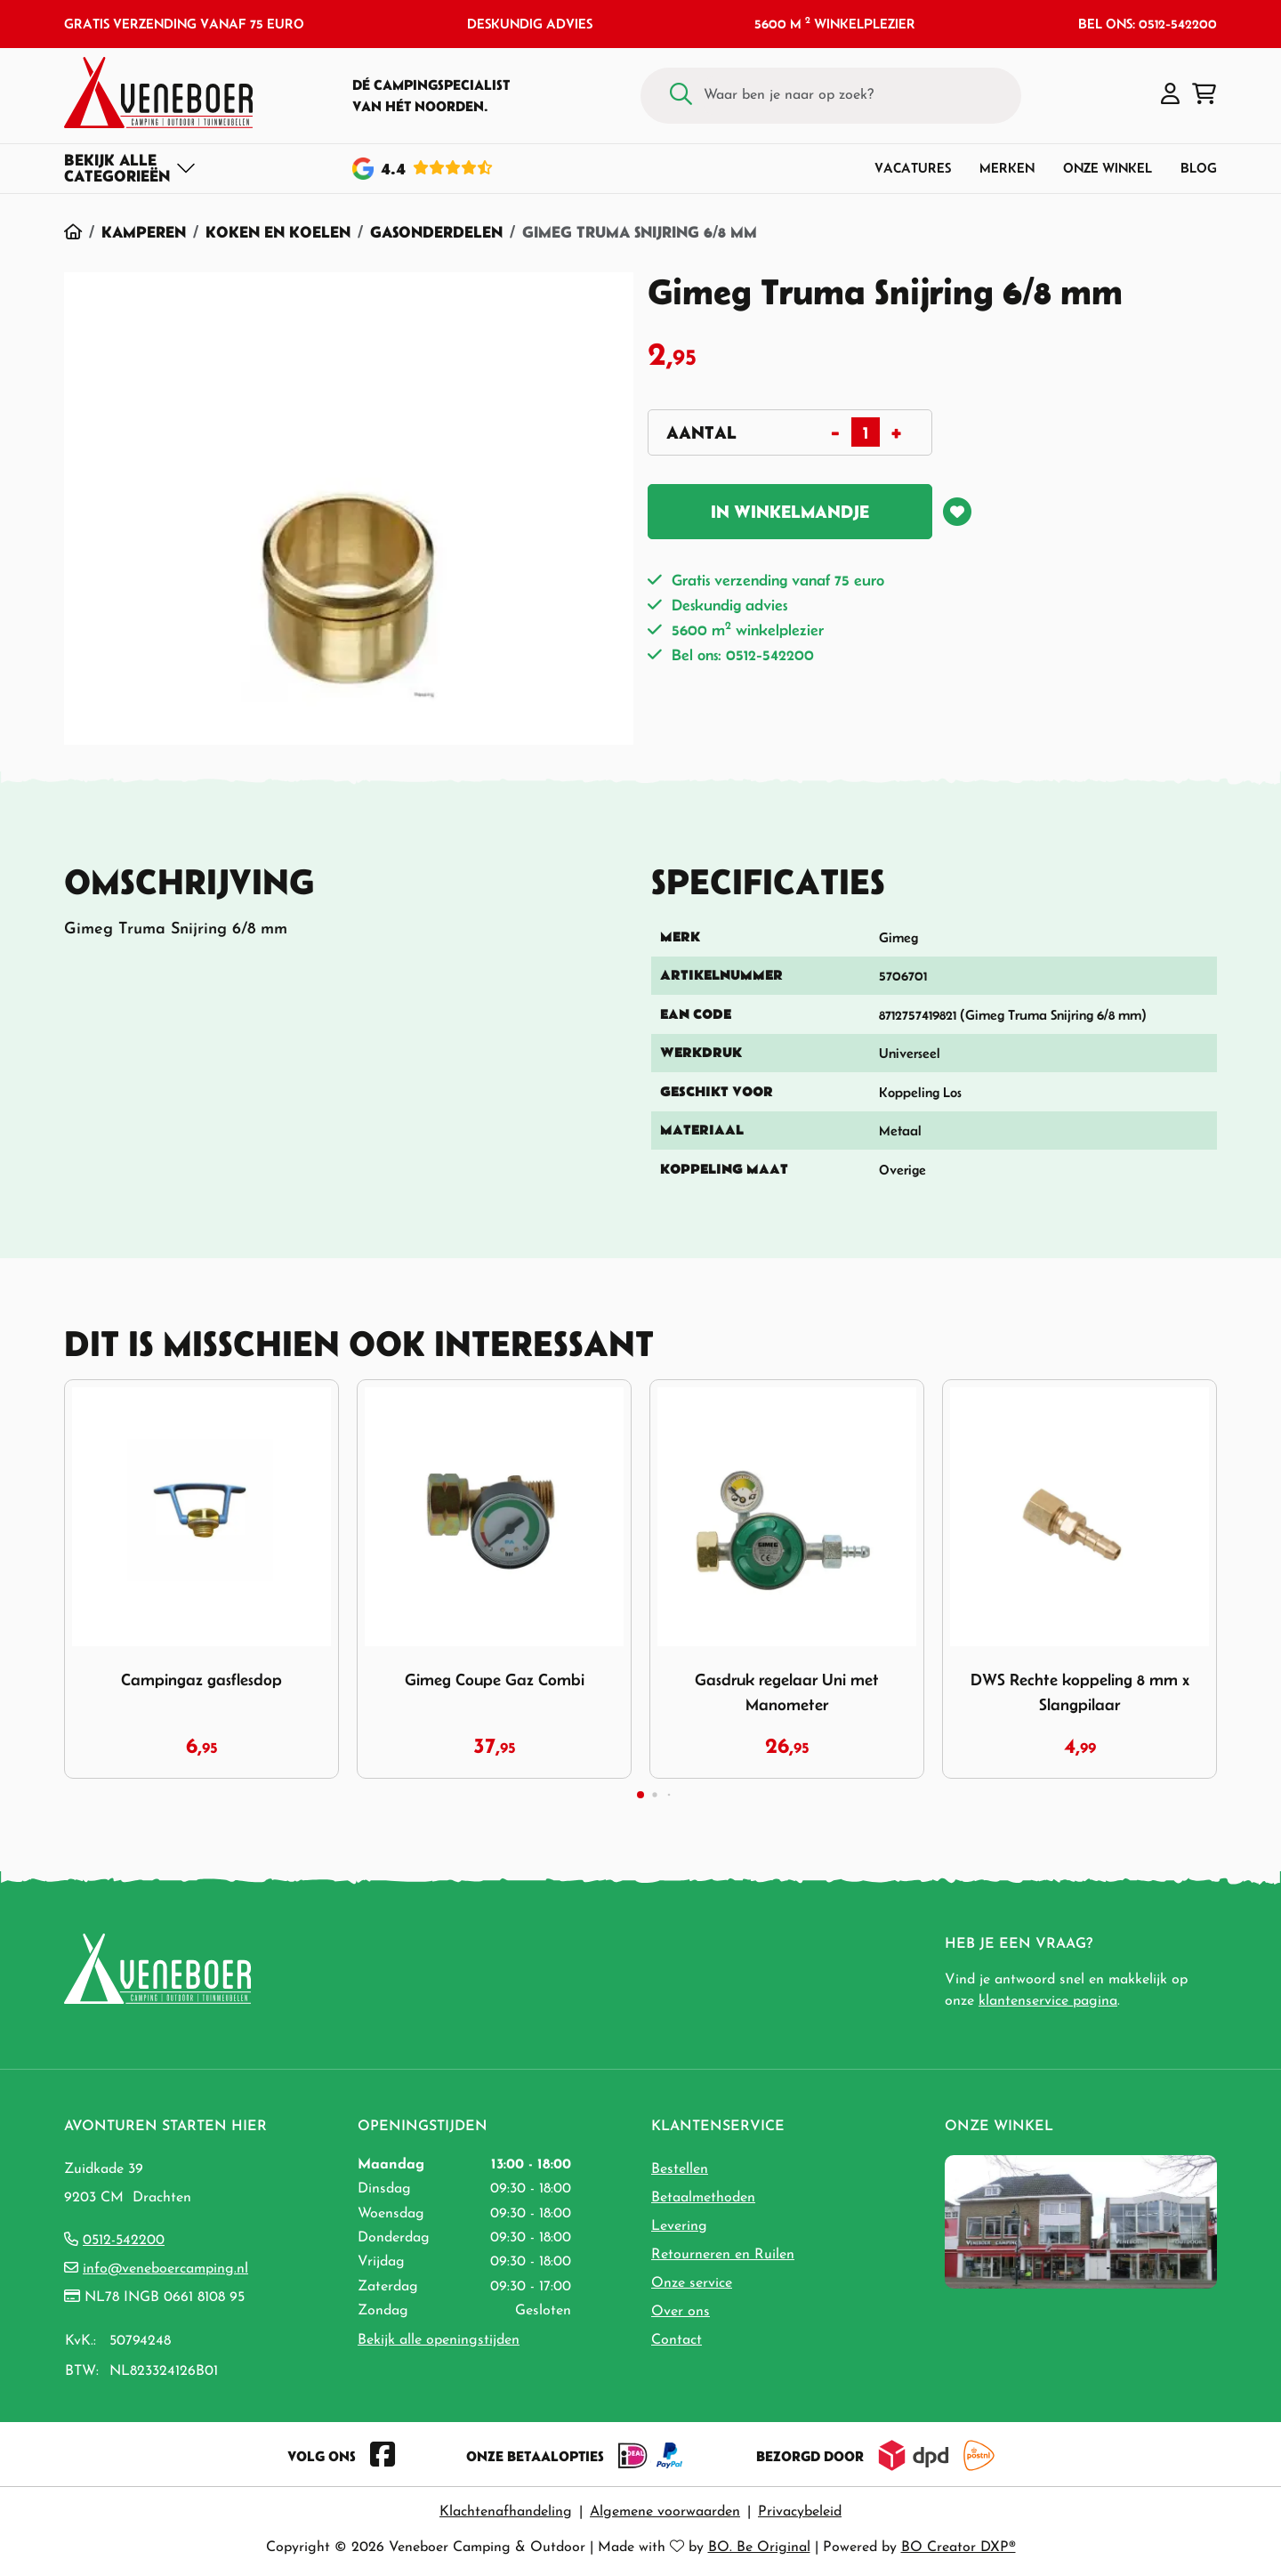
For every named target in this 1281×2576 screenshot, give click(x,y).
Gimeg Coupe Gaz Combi (494, 1679)
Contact (676, 2340)
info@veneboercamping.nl (165, 2269)
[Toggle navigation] (130, 168)
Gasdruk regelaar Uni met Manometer (787, 1692)
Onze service (691, 2283)
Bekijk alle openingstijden (439, 2340)
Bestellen (679, 2169)
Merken (1007, 167)
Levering (679, 2226)
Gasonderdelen (436, 231)
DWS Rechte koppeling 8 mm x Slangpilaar (1080, 1692)
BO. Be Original (759, 2547)
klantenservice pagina (1048, 2001)
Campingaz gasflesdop (201, 1679)
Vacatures (912, 167)
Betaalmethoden (703, 2198)
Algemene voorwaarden (665, 2512)
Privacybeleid (800, 2512)
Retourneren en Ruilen (722, 2255)
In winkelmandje (790, 511)
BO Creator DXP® (958, 2547)
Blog (1198, 167)
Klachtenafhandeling (505, 2512)
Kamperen (143, 231)
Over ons (680, 2312)
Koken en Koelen (277, 231)
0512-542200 (124, 2240)
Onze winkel (1107, 167)
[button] (1170, 95)
